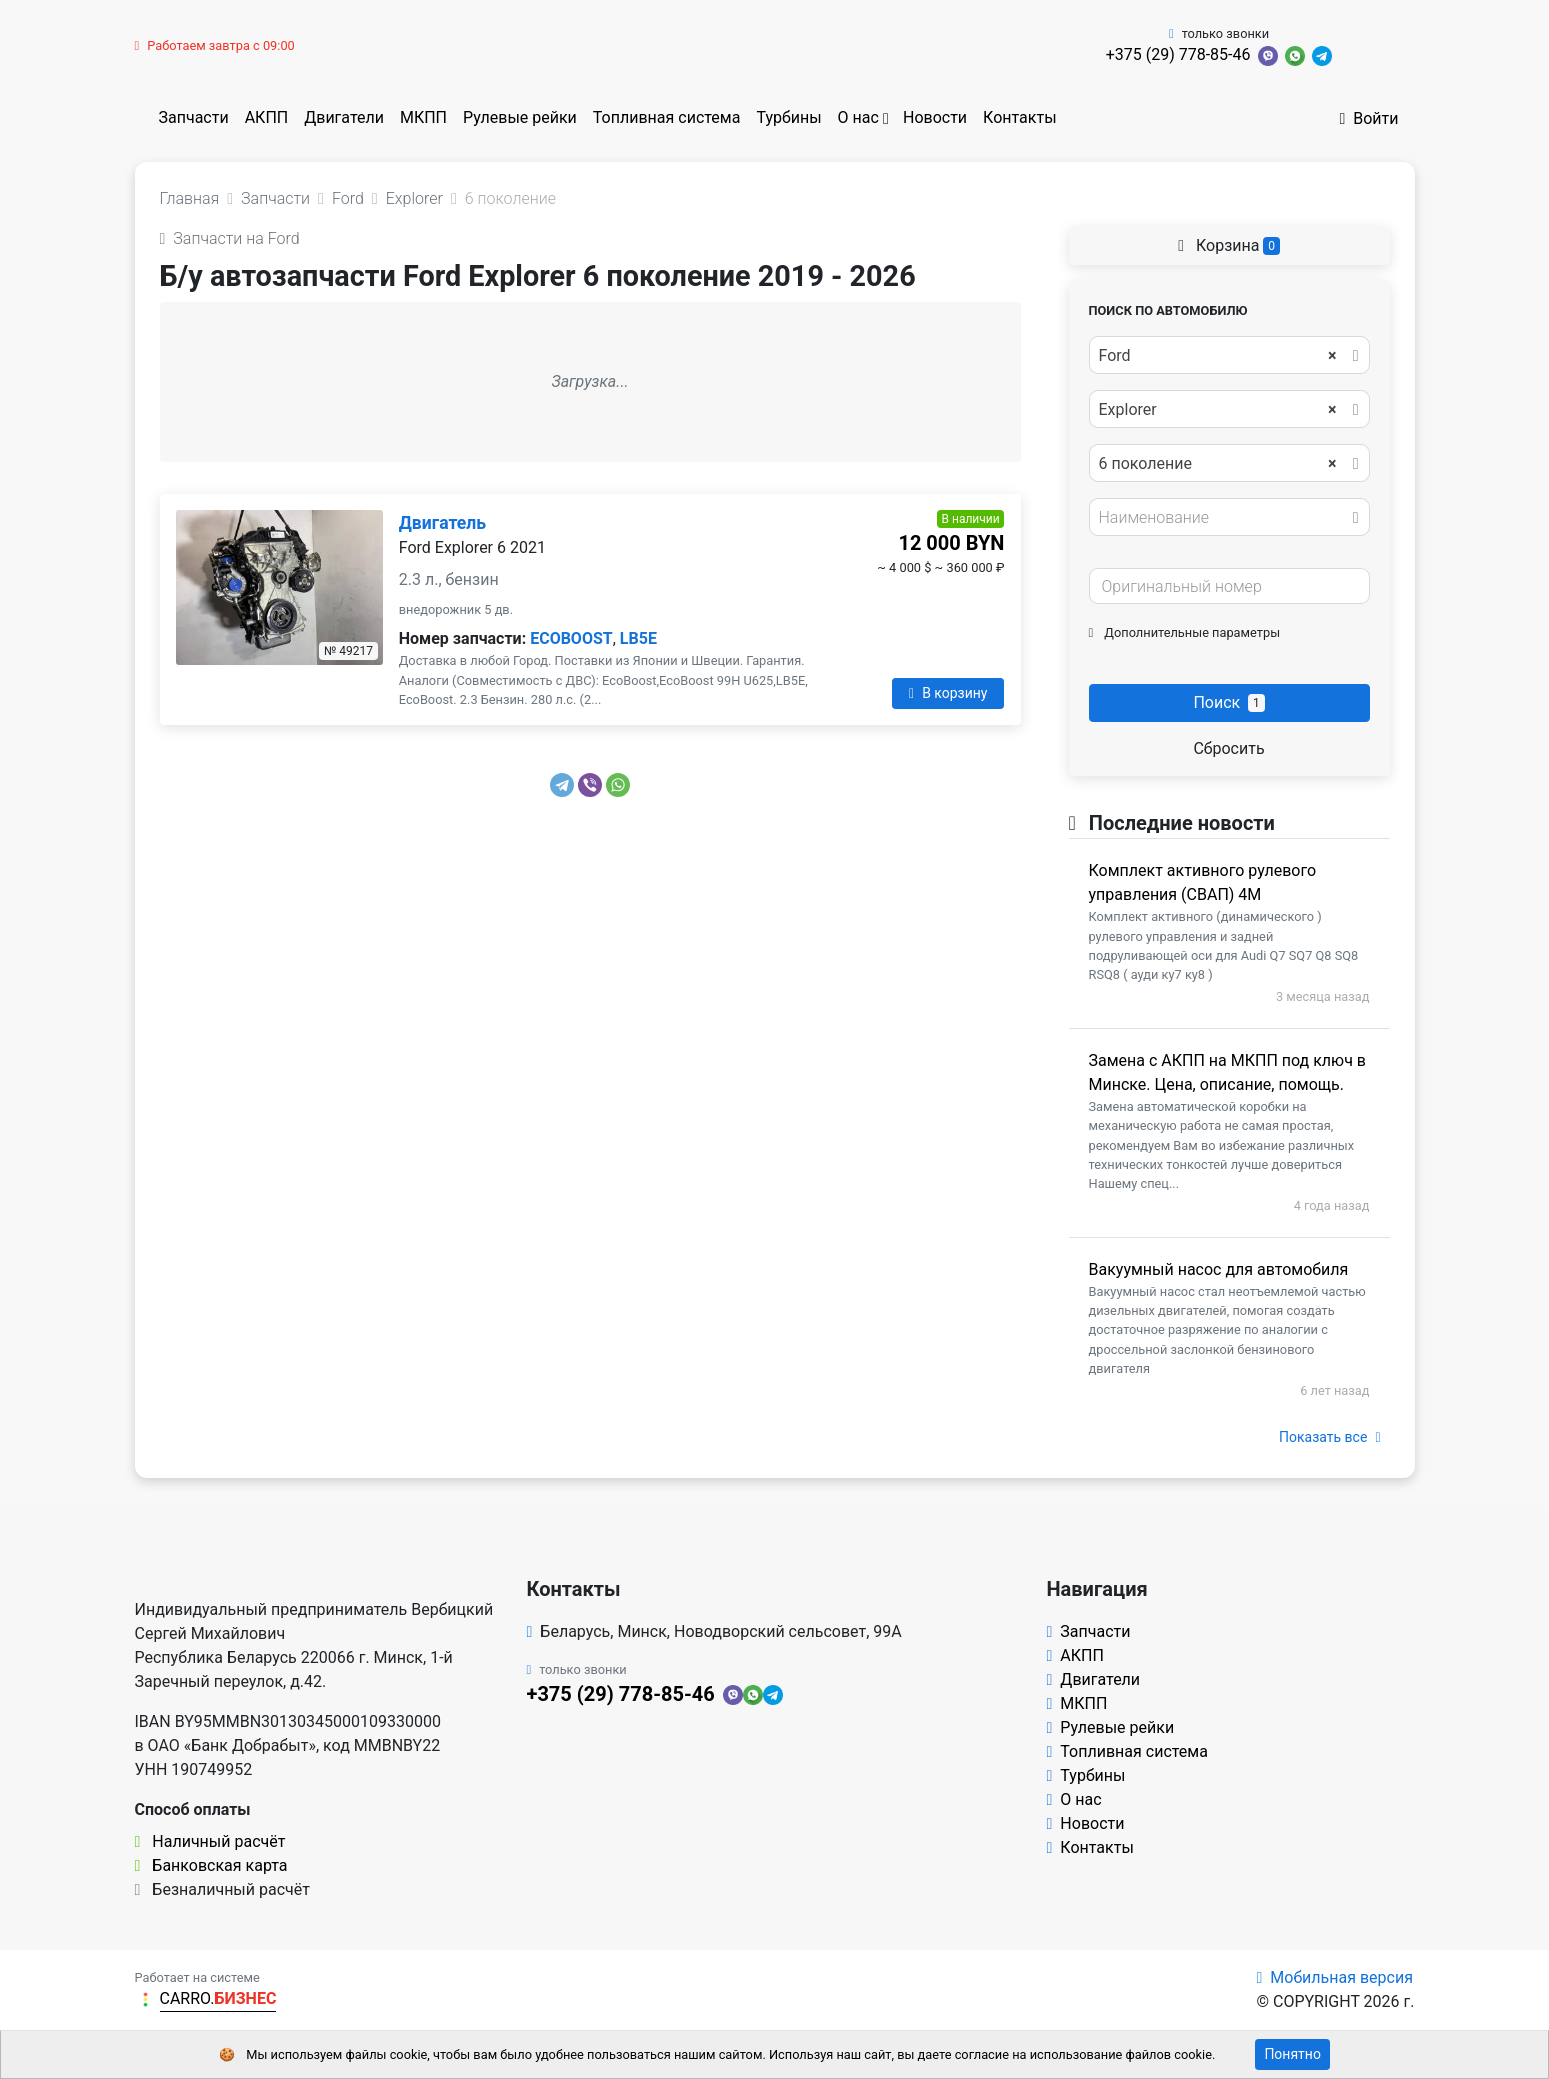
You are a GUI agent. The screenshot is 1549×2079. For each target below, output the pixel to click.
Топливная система (667, 117)
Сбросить (1228, 748)
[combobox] (1229, 355)
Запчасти (194, 117)
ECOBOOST (571, 638)
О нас (858, 117)
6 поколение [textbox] (1218, 464)
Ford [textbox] (1218, 356)
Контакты (1019, 117)
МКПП (423, 117)
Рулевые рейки (520, 117)
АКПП (267, 117)
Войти (1368, 118)
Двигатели (344, 117)
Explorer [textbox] (1218, 410)
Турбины (788, 117)
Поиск (1228, 702)
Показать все (1329, 1437)
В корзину (948, 693)
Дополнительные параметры (1185, 632)
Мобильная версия (1334, 1977)
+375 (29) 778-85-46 (1178, 54)
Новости (935, 117)
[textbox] (1224, 518)
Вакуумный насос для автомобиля (1219, 1269)
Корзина (1229, 245)
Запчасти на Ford (230, 238)
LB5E (638, 638)
